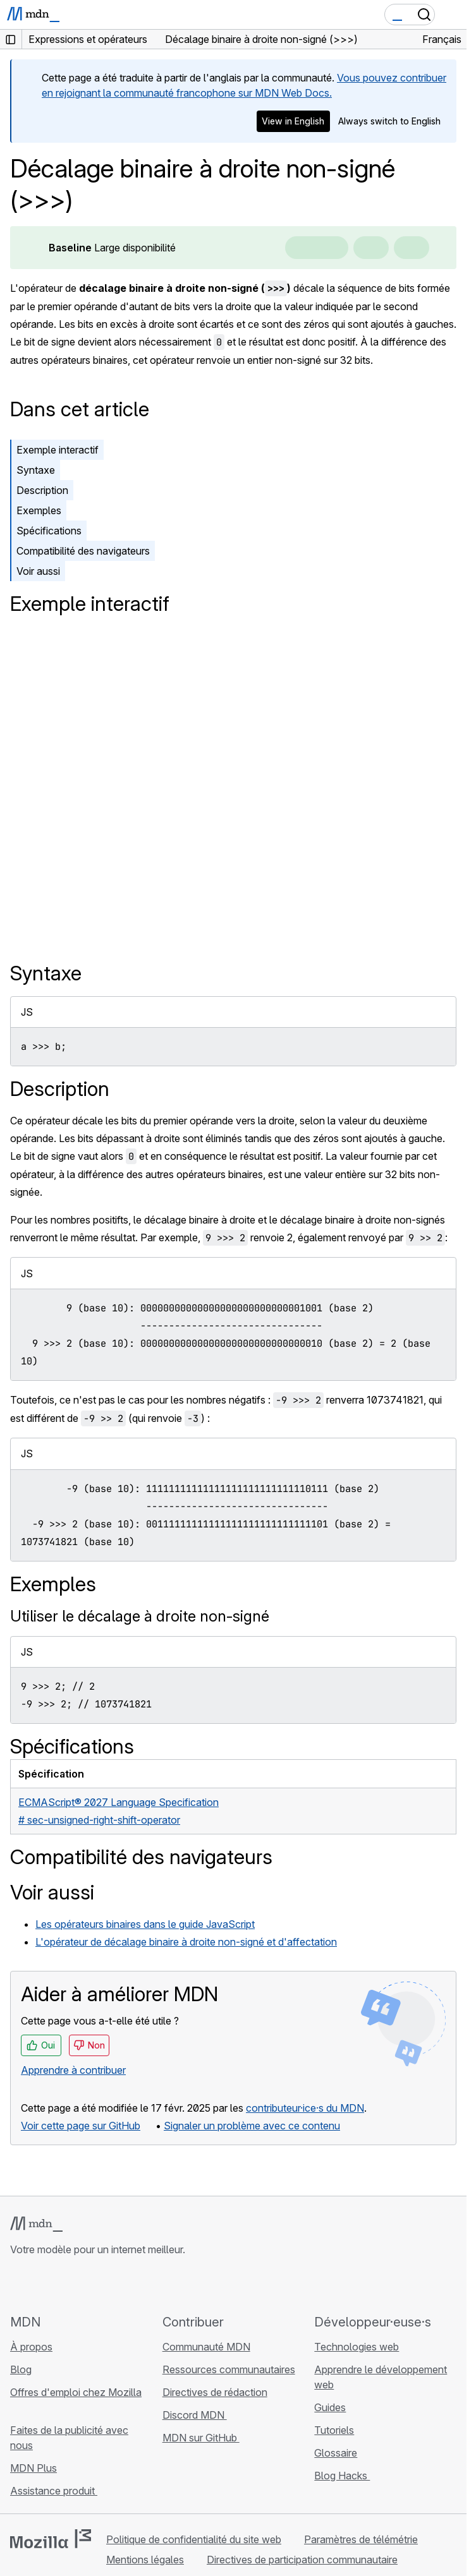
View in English (293, 121)
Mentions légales (145, 2559)
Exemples (38, 510)
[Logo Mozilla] (50, 2538)
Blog (21, 2369)
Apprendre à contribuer (73, 2070)
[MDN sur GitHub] (17, 2284)
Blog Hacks (342, 2475)
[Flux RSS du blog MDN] (108, 2284)
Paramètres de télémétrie (361, 2539)
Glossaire (335, 2453)
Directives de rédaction (214, 2392)
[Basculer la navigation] (452, 14)
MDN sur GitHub (201, 2437)
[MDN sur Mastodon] (86, 2284)
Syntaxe (35, 470)
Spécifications (49, 530)
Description (42, 490)
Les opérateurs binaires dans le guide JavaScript (145, 1924)
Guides (330, 2407)
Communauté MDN (206, 2346)
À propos (31, 2346)
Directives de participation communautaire (302, 2559)
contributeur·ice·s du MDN (305, 2108)
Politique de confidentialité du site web (193, 2539)
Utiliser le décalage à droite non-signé (139, 1616)
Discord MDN (194, 2415)
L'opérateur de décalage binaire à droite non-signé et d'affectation (186, 1941)
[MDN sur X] (63, 2284)
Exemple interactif (57, 449)
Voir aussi (38, 571)
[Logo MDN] (36, 2224)
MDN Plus (33, 2468)
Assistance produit (53, 2490)
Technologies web (356, 2346)
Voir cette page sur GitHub (80, 2125)
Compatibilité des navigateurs (83, 551)
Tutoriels (334, 2430)
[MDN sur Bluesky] (40, 2284)
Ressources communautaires (228, 2369)
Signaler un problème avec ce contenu (252, 2125)
